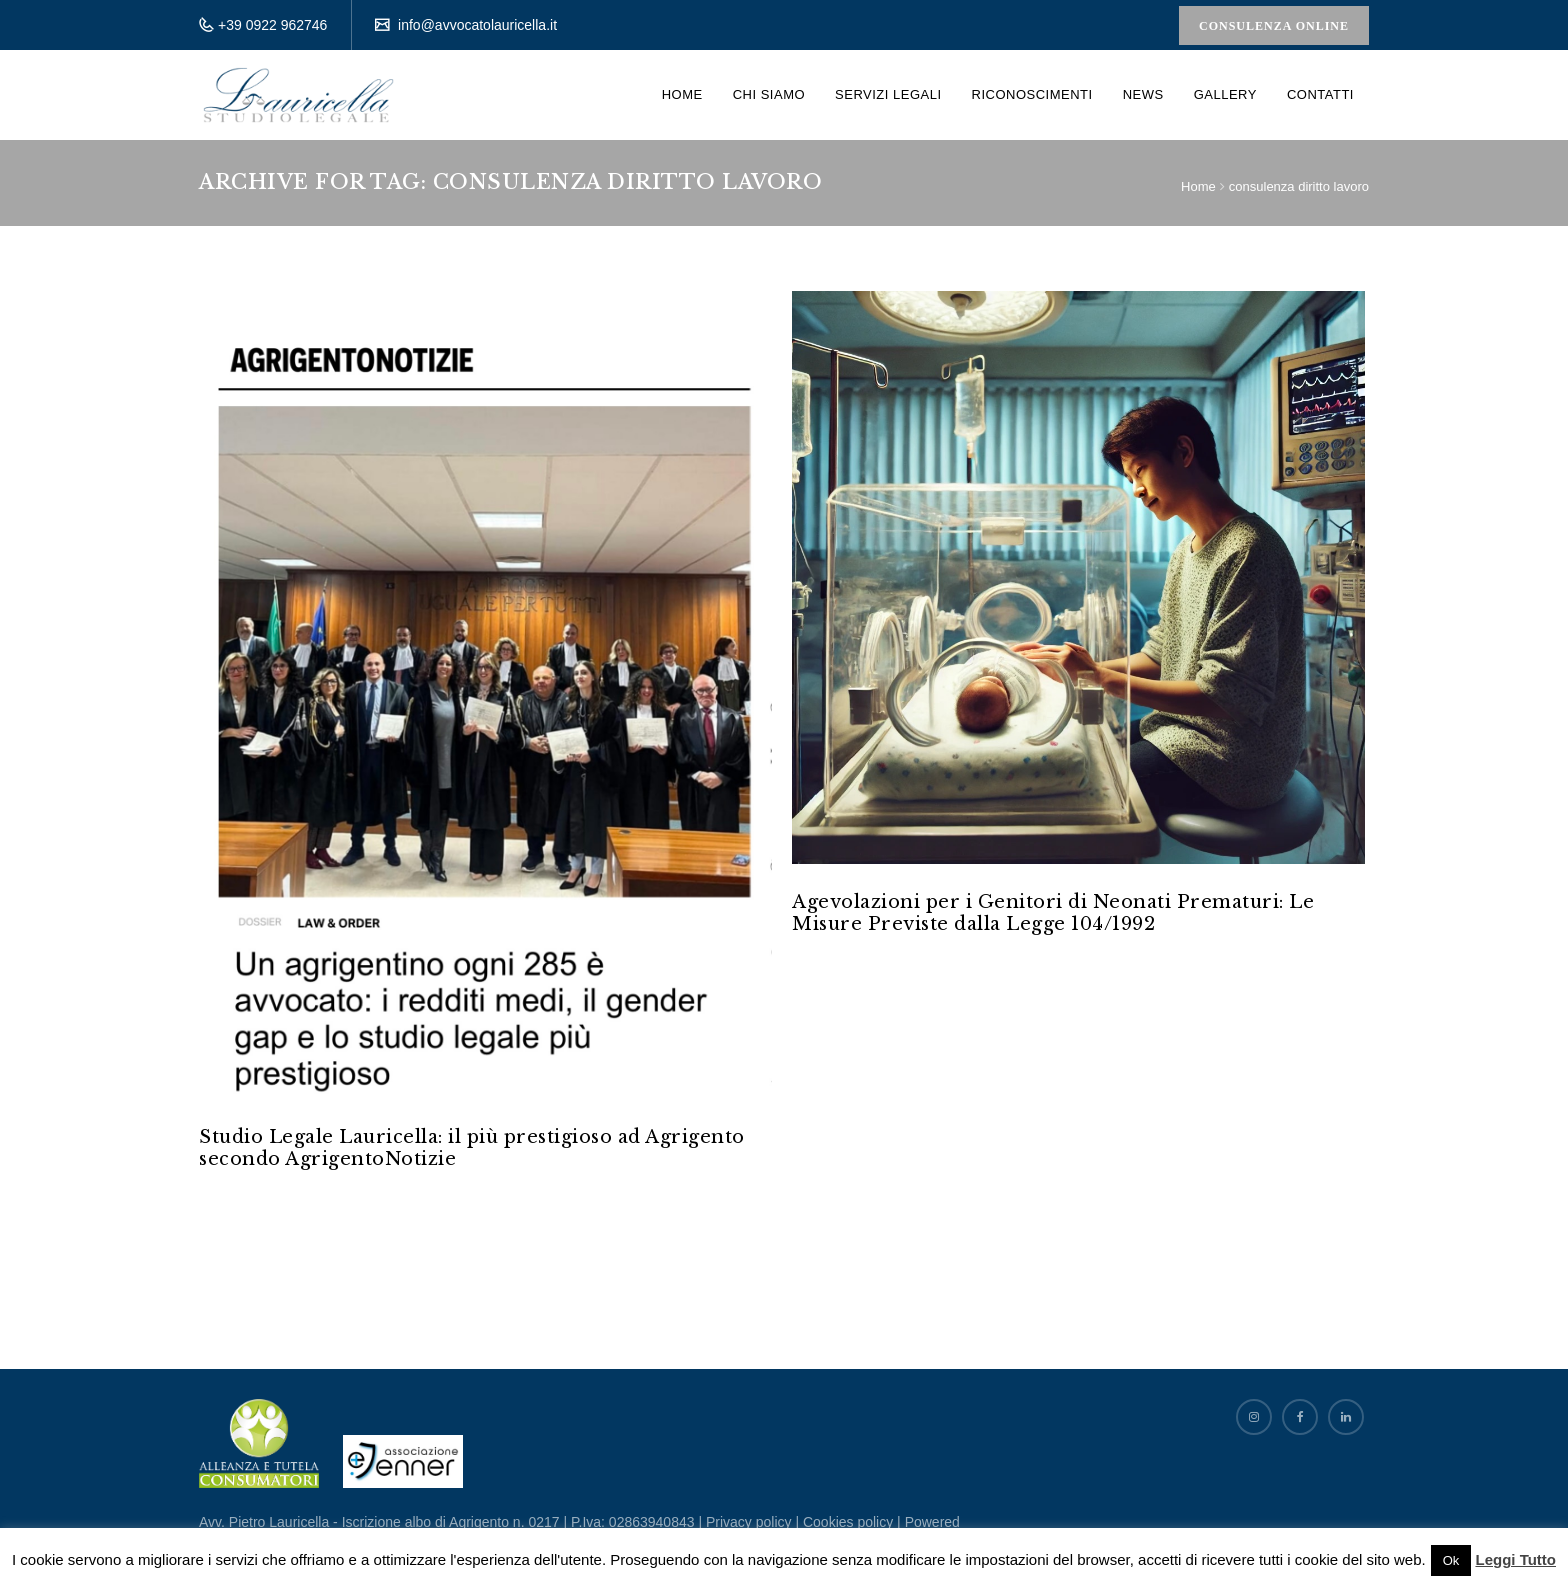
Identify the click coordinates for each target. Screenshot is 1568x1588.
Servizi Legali (888, 94)
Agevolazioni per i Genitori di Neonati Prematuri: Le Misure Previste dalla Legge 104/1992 (1053, 913)
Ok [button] (1451, 1560)
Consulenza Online (1274, 26)
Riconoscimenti (1032, 94)
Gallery (1225, 94)
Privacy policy (749, 1522)
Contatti (1320, 94)
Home (682, 94)
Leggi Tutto (1515, 1559)
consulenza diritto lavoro (1299, 186)
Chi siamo (769, 94)
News (1143, 94)
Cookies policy (848, 1522)
